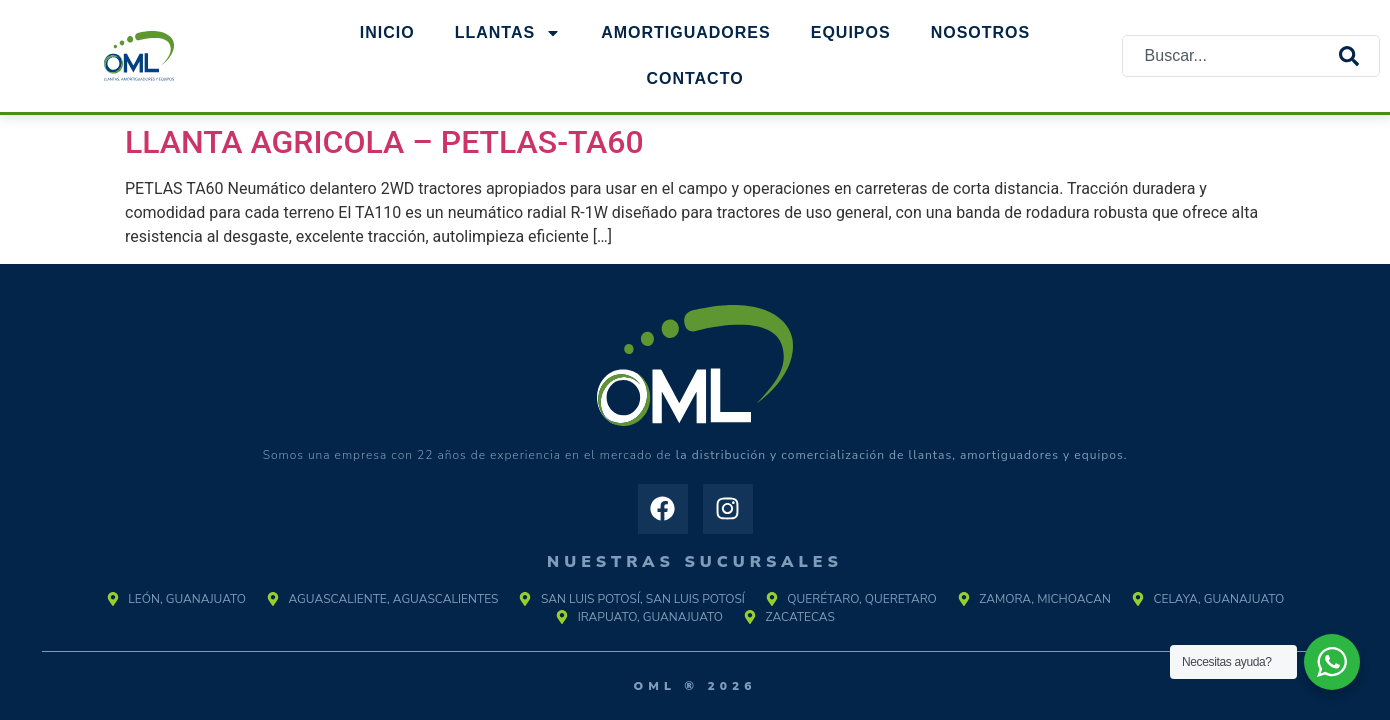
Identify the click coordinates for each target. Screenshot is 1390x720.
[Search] (1359, 56)
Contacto (694, 78)
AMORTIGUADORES (686, 32)
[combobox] (1231, 56)
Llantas (508, 33)
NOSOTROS (981, 32)
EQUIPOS (851, 32)
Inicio (387, 32)
